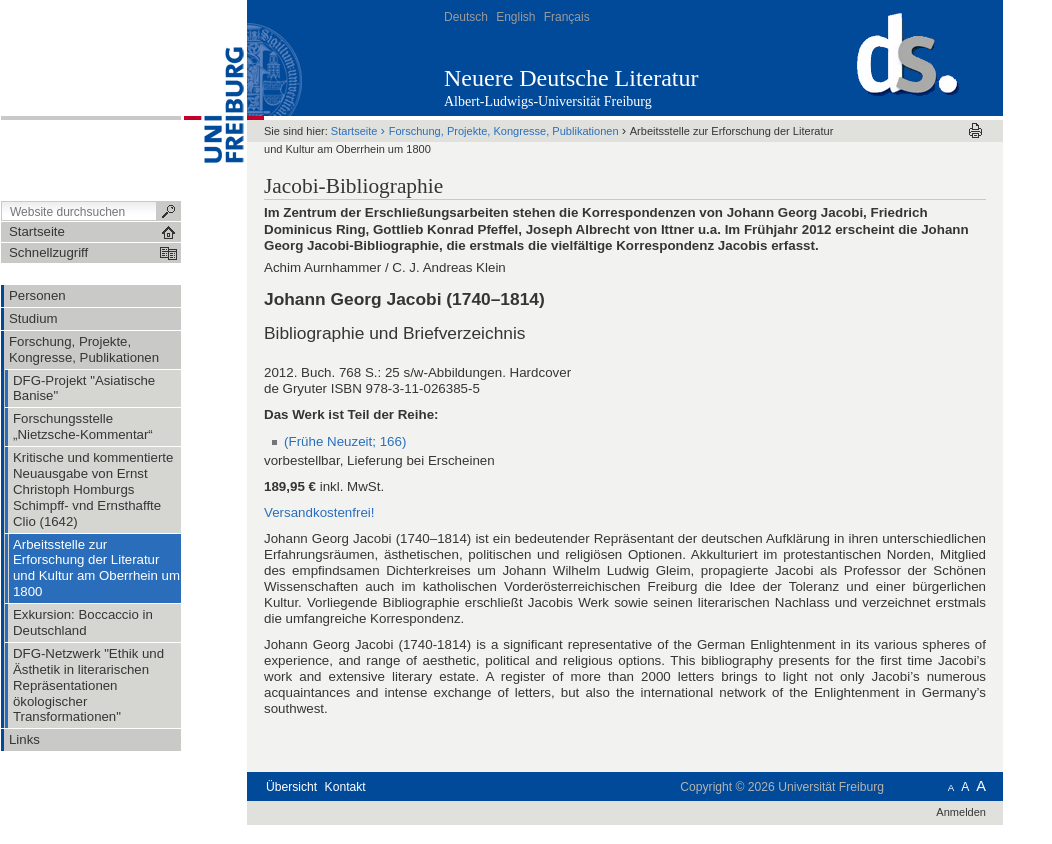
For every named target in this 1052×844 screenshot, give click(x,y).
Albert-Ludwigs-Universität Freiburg (548, 101)
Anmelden (961, 812)
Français (567, 17)
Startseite (354, 131)
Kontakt (345, 787)
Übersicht (291, 787)
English (515, 17)
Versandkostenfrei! (319, 512)
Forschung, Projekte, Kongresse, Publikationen (504, 131)
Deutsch (466, 17)
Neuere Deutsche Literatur (571, 78)
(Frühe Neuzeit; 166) (345, 441)
